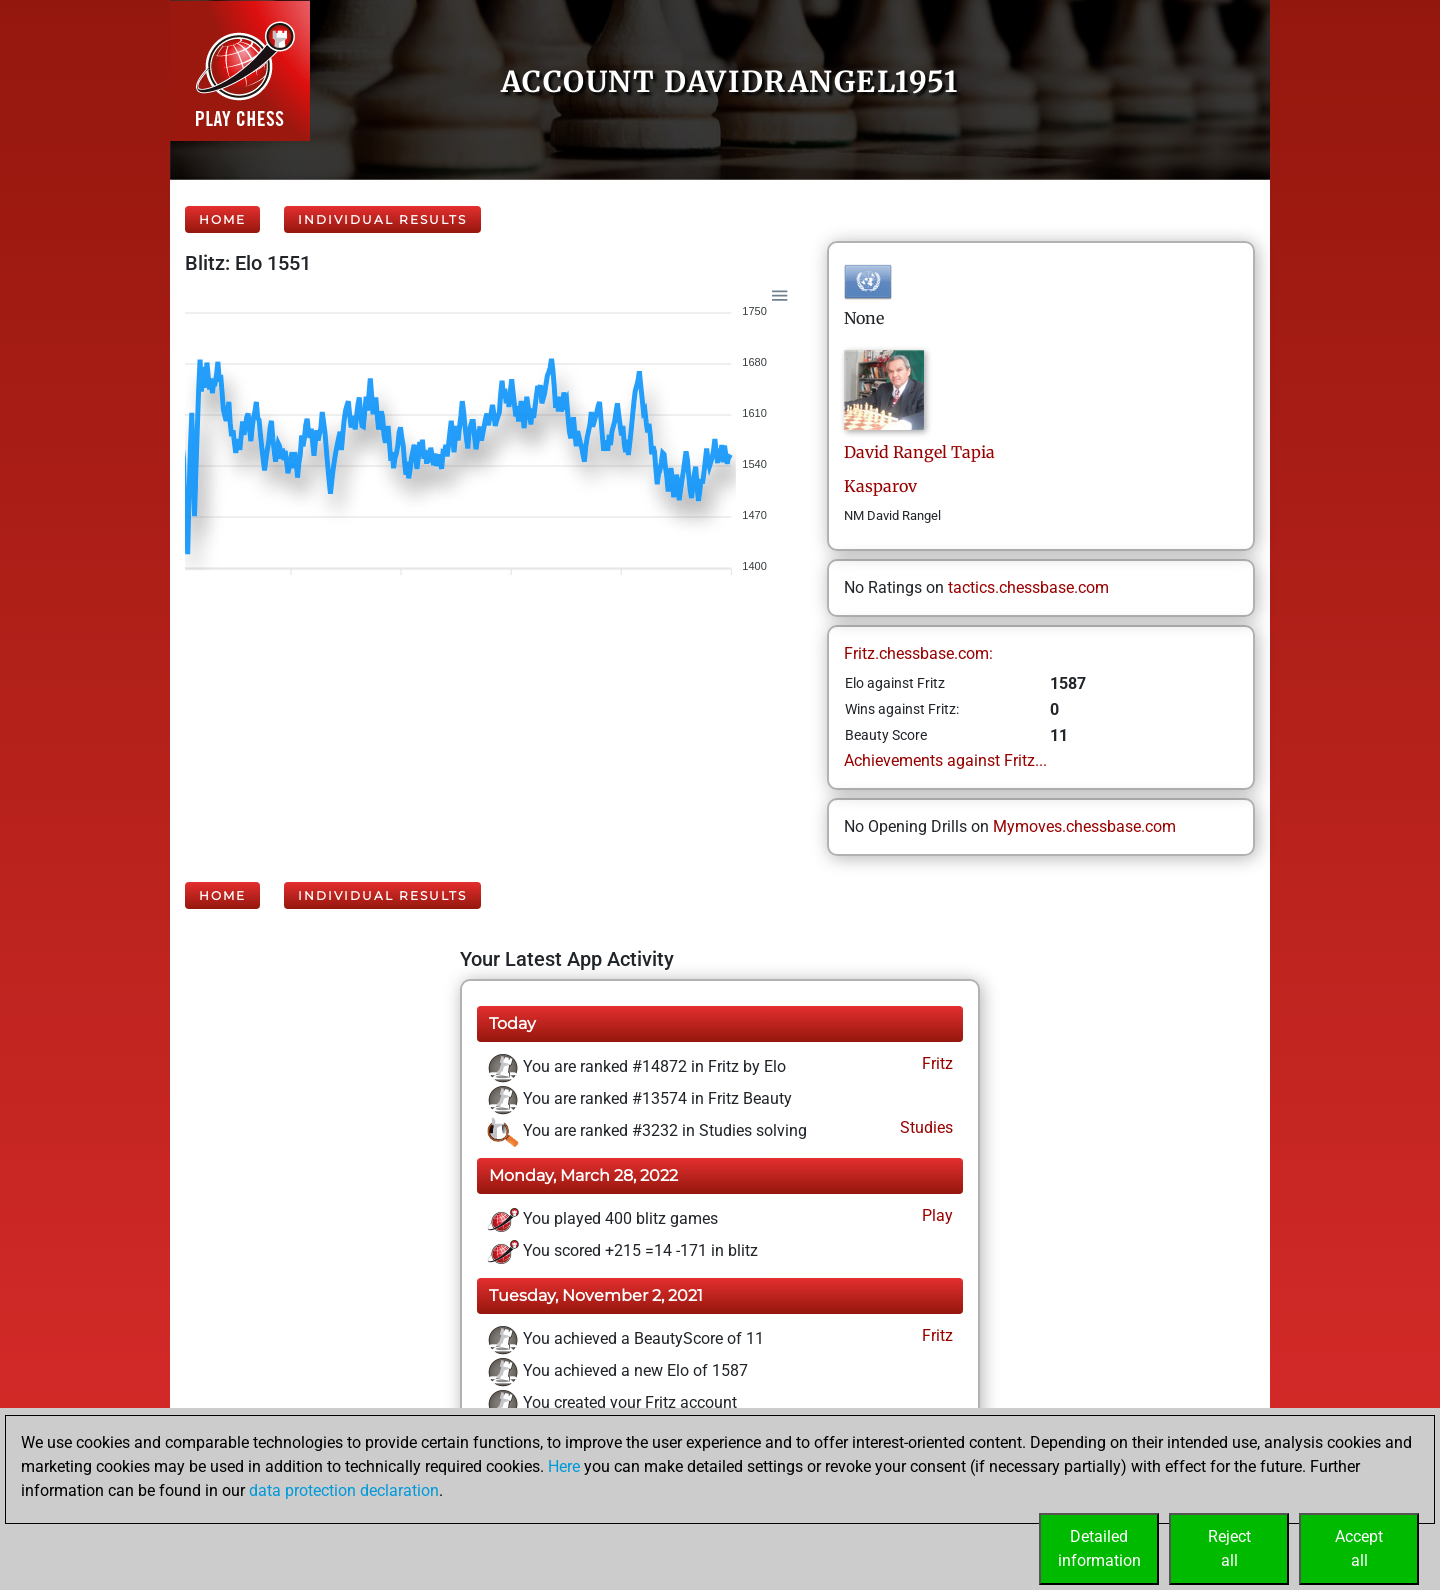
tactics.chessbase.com (1028, 587)
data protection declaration (344, 1490)
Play (935, 1215)
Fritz (935, 1063)
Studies (924, 1127)
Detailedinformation (1099, 1548)
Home (222, 219)
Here (564, 1466)
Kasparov (880, 486)
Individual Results (382, 219)
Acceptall (1359, 1548)
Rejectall (1229, 1548)
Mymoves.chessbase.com (1084, 826)
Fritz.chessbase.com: (918, 653)
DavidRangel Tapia (919, 452)
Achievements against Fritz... (945, 760)
